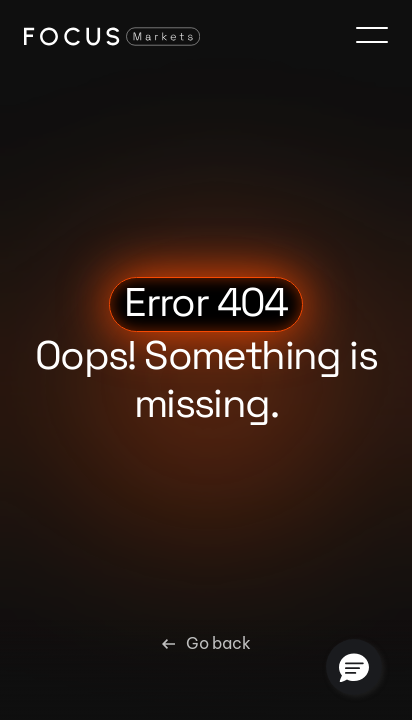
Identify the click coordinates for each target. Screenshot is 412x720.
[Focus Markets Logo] (112, 36)
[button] (354, 667)
